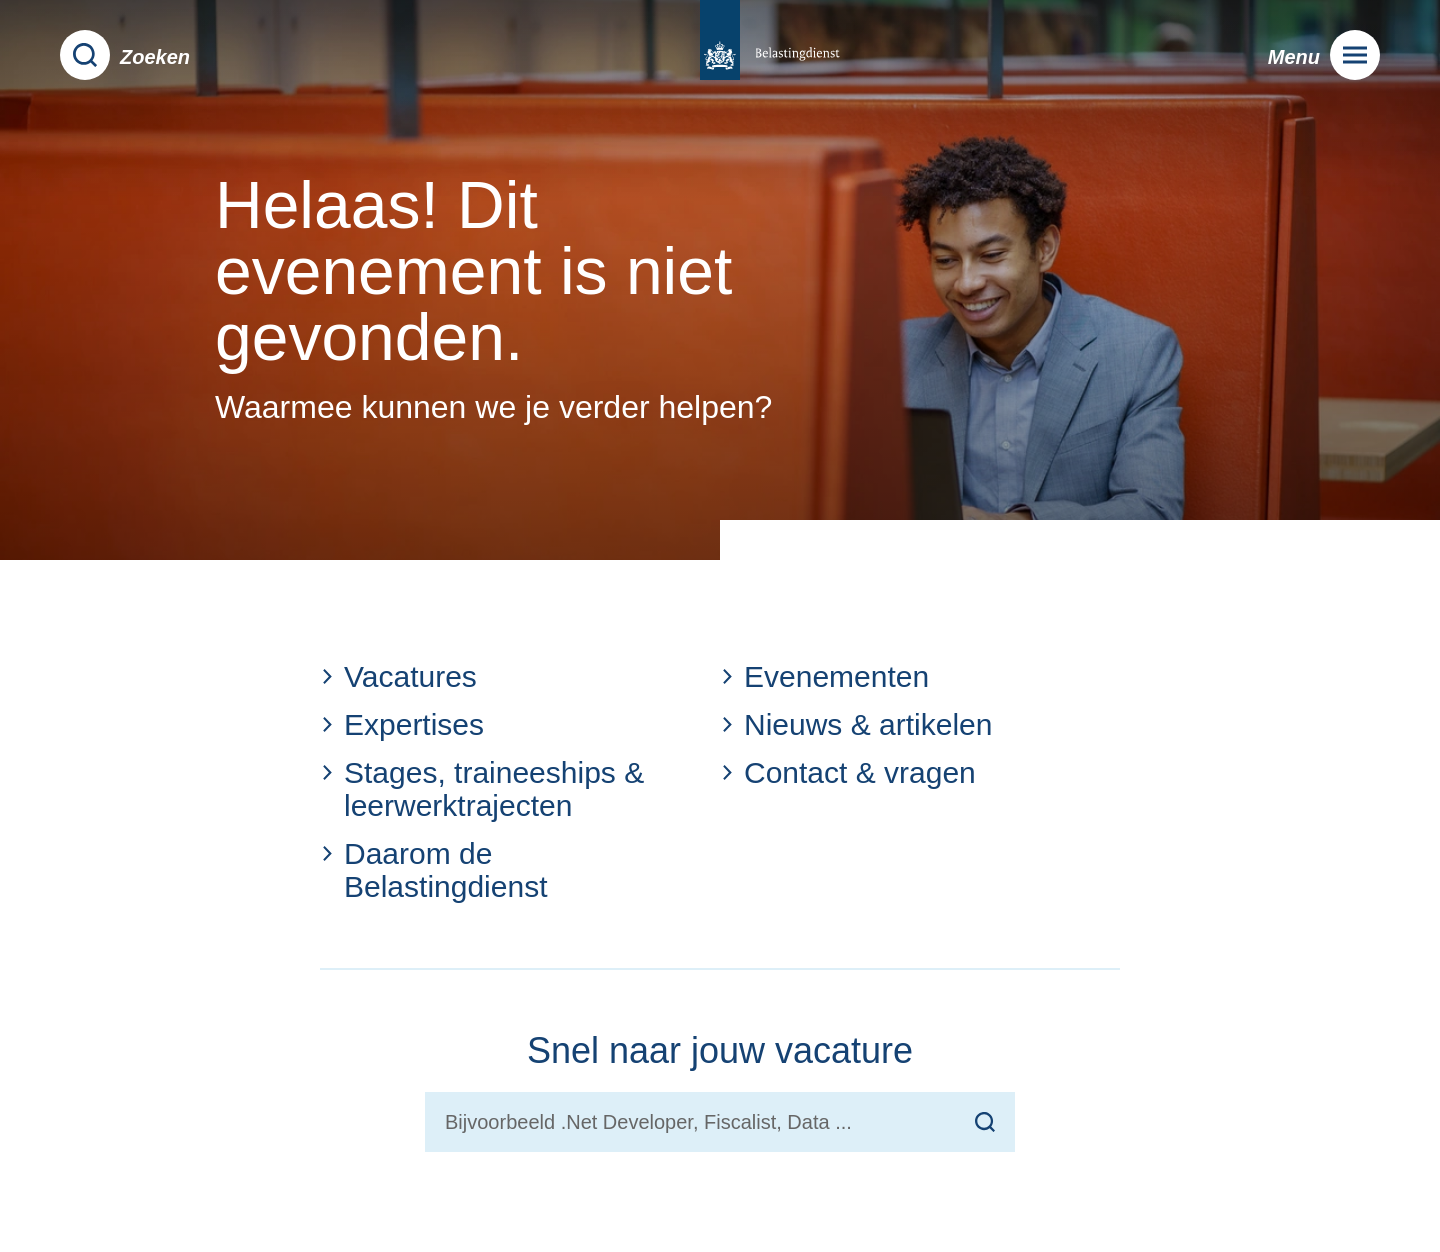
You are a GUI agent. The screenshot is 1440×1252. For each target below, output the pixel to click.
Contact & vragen (848, 772)
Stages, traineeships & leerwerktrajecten (482, 789)
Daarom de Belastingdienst (433, 870)
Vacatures (398, 676)
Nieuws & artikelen (856, 724)
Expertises (402, 724)
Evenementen (824, 676)
